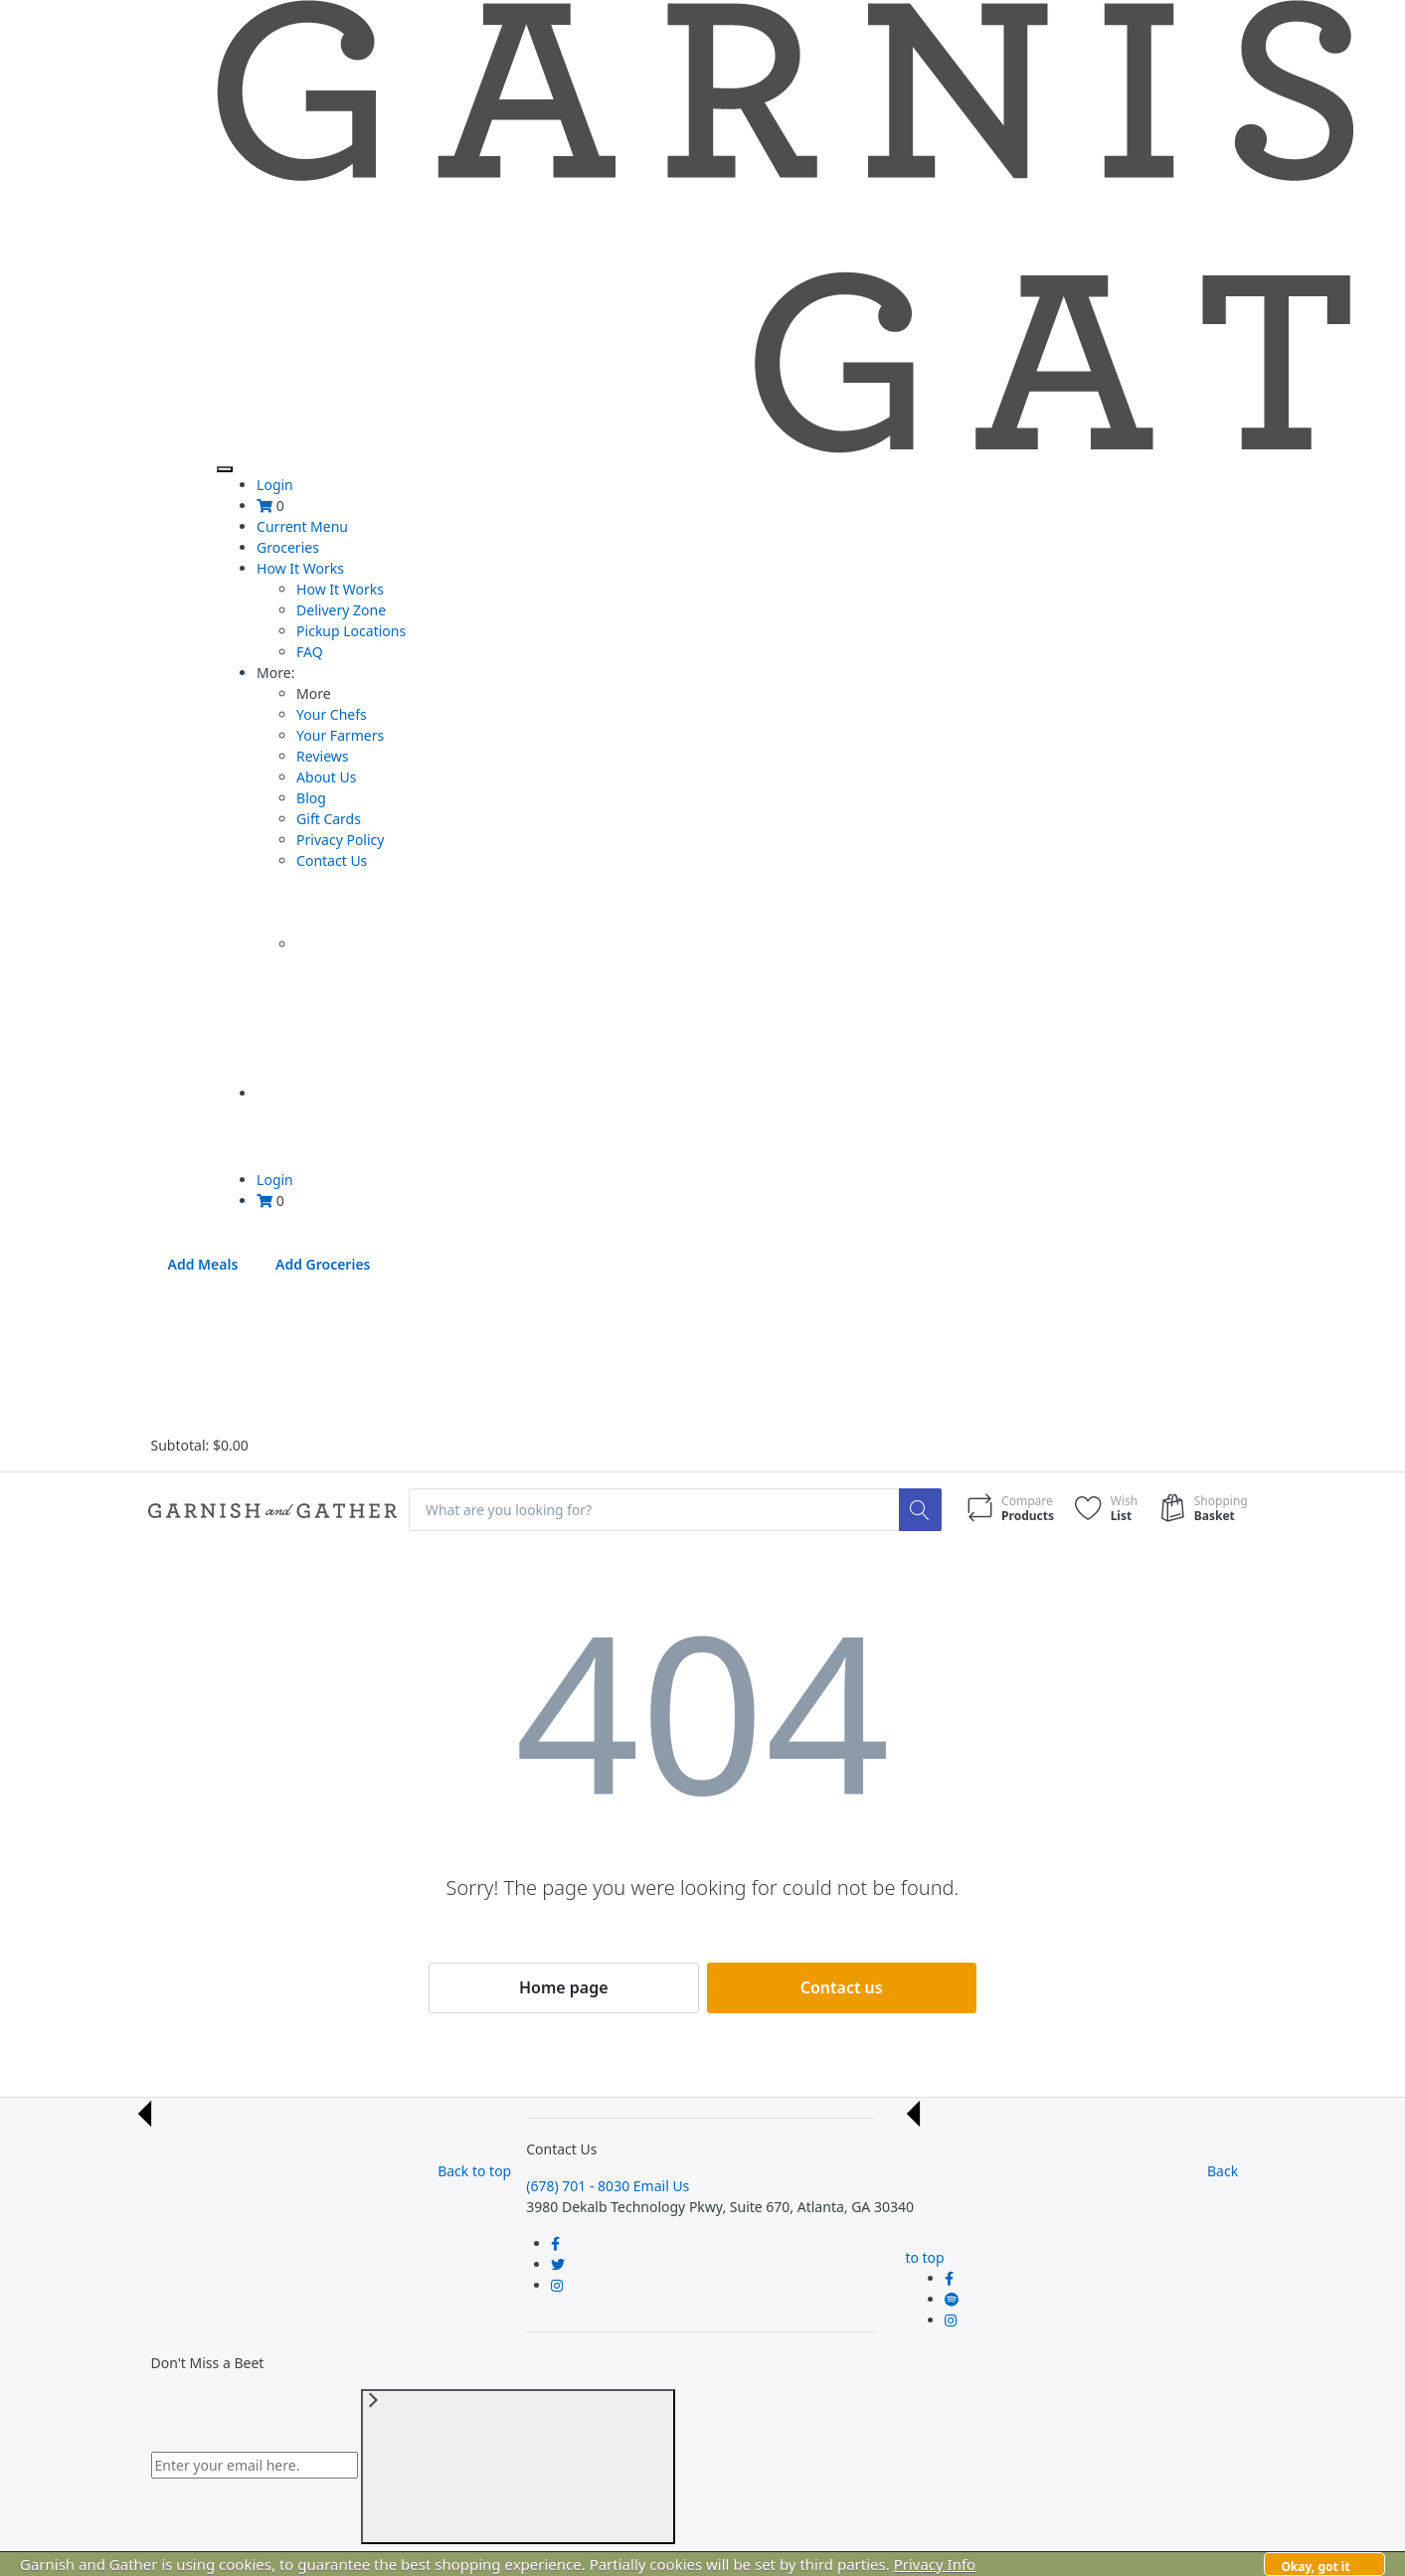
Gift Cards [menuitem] (328, 818)
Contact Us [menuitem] (331, 860)
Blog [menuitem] (311, 797)
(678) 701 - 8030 (577, 2185)
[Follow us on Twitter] (558, 2264)
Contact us (841, 1987)
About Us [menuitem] (326, 777)
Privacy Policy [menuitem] (340, 839)
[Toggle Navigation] (225, 469)
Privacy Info (935, 2564)
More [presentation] (313, 693)
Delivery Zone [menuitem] (341, 610)
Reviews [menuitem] (322, 756)
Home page (564, 1987)
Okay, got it (1315, 2566)
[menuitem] (264, 505)
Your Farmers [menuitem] (340, 735)
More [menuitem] (275, 672)
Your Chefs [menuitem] (331, 714)
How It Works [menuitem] (300, 568)
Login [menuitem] (275, 484)
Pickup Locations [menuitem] (351, 630)
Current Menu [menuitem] (302, 526)
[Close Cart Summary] (300, 1358)
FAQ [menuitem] (309, 651)
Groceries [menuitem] (288, 547)
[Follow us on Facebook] (555, 2243)
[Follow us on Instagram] (557, 2285)
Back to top (324, 2170)
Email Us (661, 2185)
